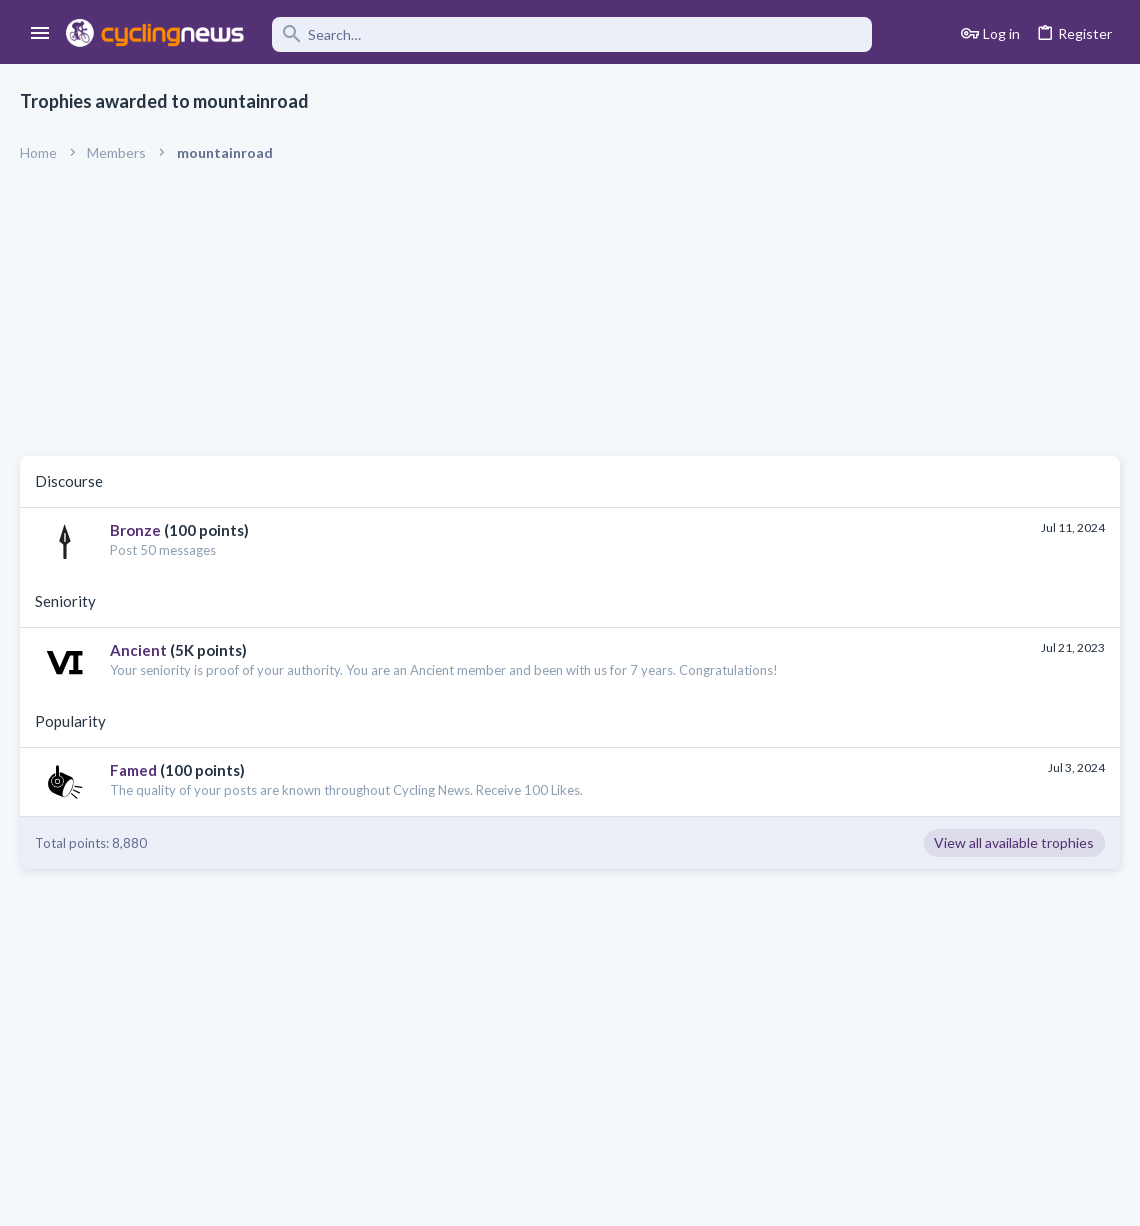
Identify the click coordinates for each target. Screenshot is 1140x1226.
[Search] (572, 34)
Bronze (135, 530)
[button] (40, 34)
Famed (133, 770)
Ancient (138, 650)
